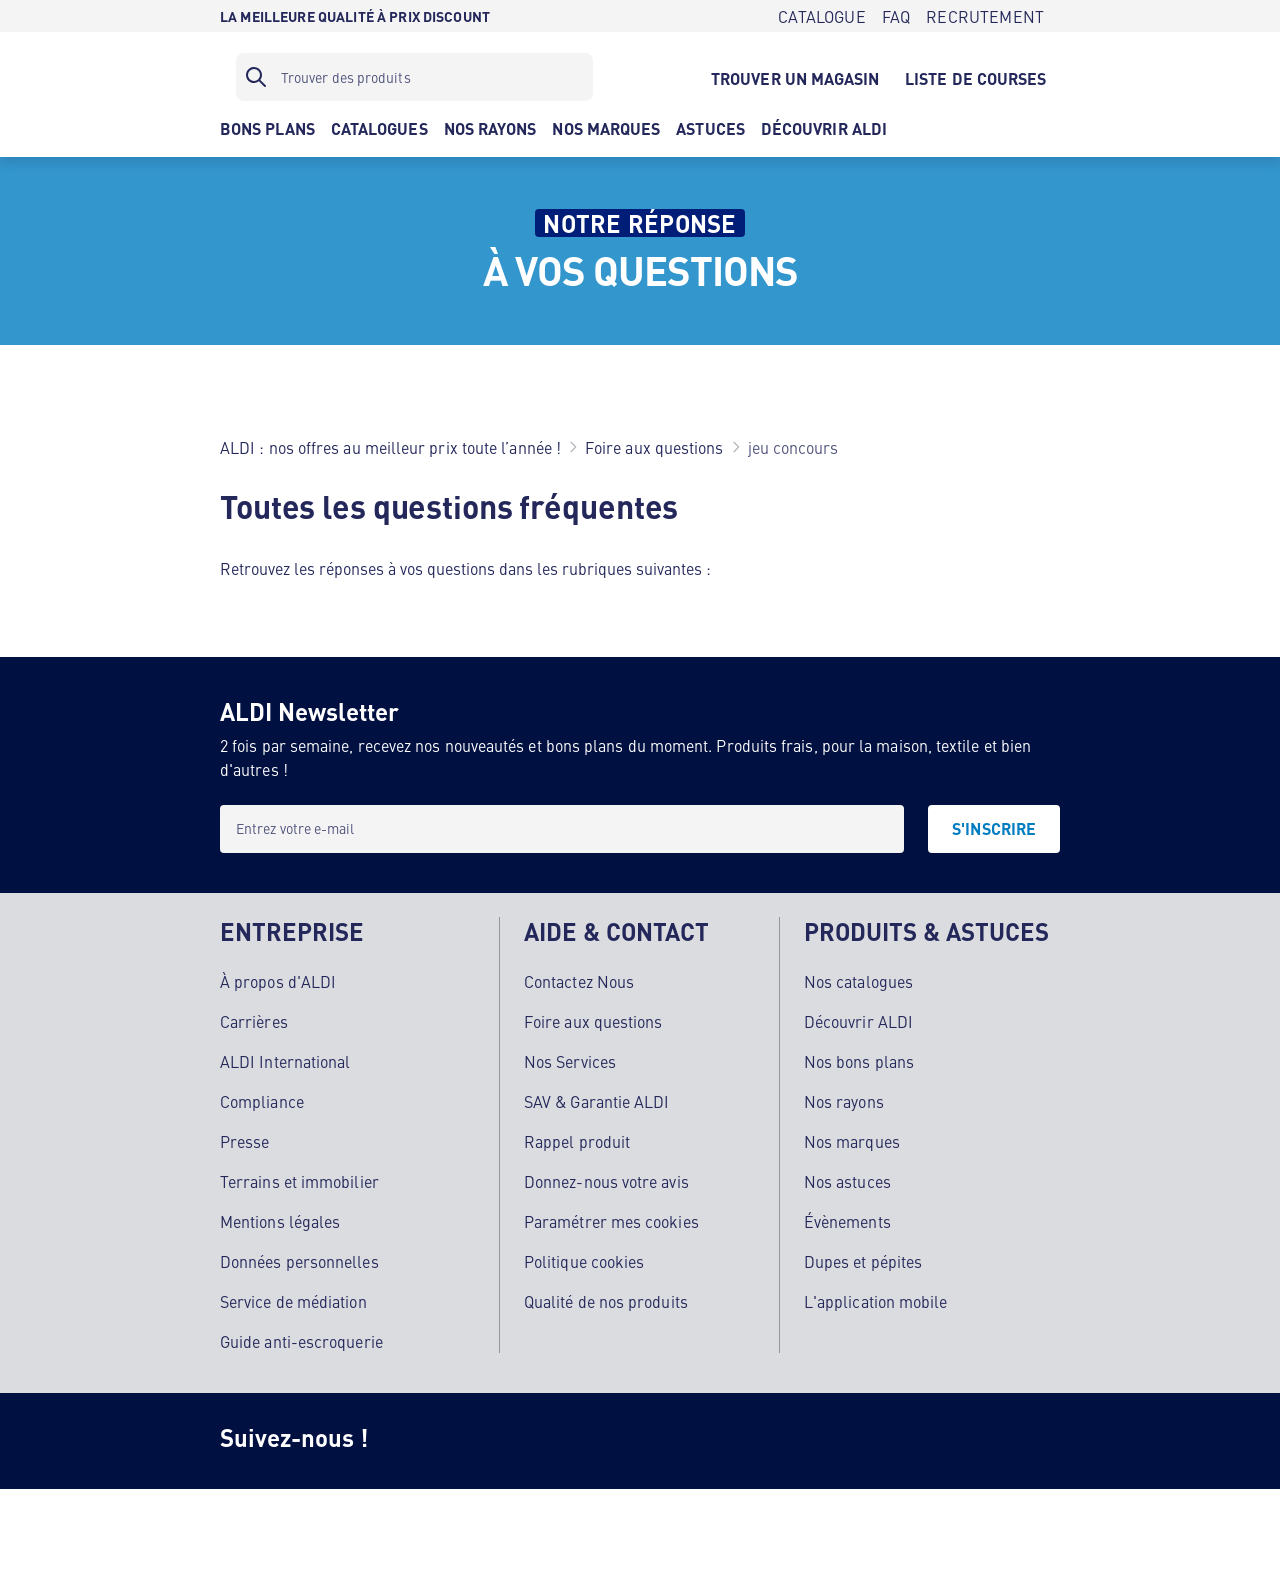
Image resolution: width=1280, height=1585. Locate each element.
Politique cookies (584, 1261)
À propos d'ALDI (278, 981)
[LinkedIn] (736, 1441)
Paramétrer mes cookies (611, 1221)
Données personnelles (299, 1261)
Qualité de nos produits (606, 1301)
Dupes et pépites (863, 1261)
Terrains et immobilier (299, 1181)
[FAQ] (896, 16)
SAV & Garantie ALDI (597, 1101)
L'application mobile (876, 1301)
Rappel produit (577, 1141)
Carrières (254, 1021)
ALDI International (285, 1061)
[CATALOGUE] (821, 16)
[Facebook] (496, 1441)
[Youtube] (656, 1441)
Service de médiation (293, 1301)
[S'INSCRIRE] (994, 829)
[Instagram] (416, 1441)
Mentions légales (280, 1221)
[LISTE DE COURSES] (976, 77)
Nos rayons (844, 1101)
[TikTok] (576, 1441)
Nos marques (852, 1141)
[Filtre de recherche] (414, 77)
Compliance (262, 1101)
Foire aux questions (593, 1021)
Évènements (847, 1221)
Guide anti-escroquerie (301, 1341)
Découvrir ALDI (858, 1021)
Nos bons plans (859, 1061)
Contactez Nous (579, 981)
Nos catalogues (858, 981)
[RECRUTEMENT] (985, 16)
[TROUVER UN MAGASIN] (795, 77)
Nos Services (570, 1061)
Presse (244, 1141)
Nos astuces (847, 1181)
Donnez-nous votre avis (606, 1181)
